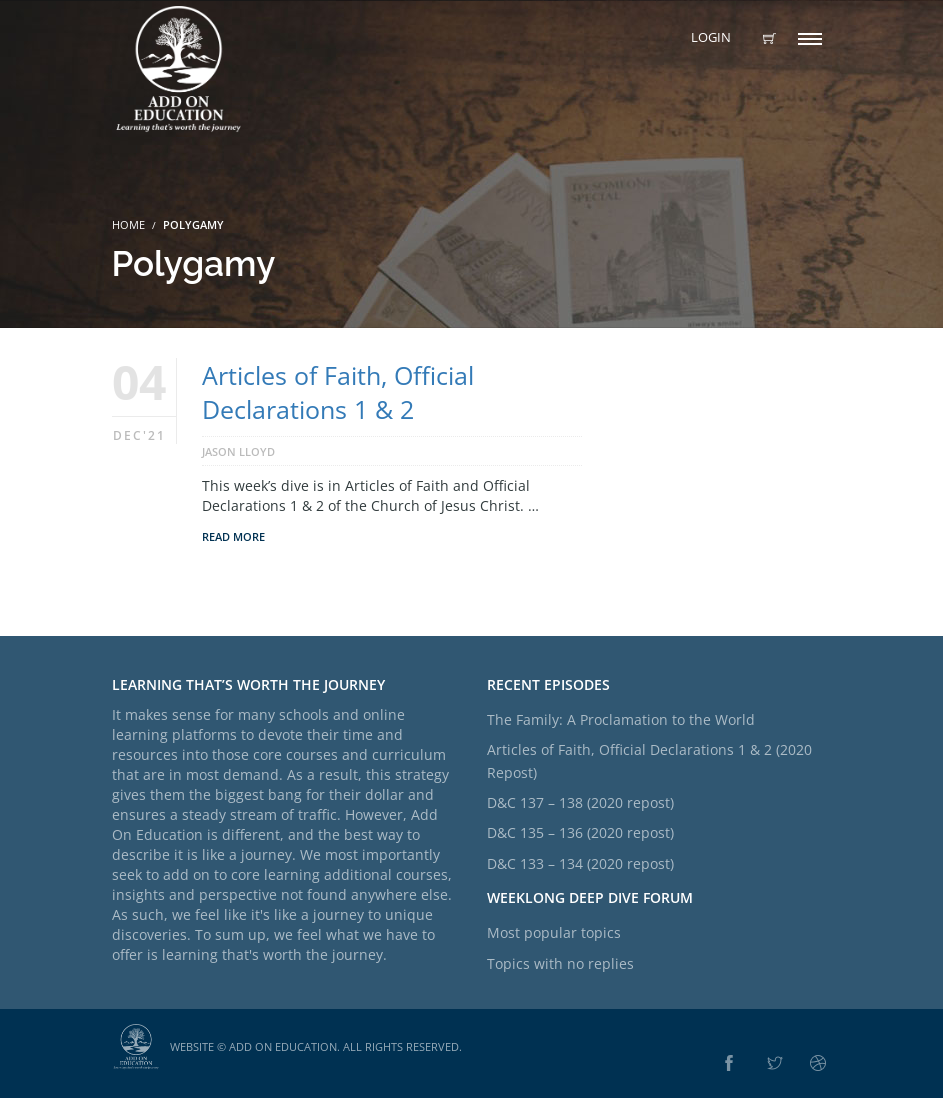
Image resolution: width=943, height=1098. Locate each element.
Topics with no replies (560, 963)
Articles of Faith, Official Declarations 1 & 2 (338, 392)
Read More (233, 536)
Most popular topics (554, 932)
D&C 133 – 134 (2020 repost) (580, 863)
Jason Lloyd (238, 451)
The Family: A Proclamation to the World (621, 719)
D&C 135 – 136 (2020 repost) (580, 832)
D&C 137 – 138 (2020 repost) (580, 802)
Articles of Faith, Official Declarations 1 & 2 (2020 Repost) (649, 760)
